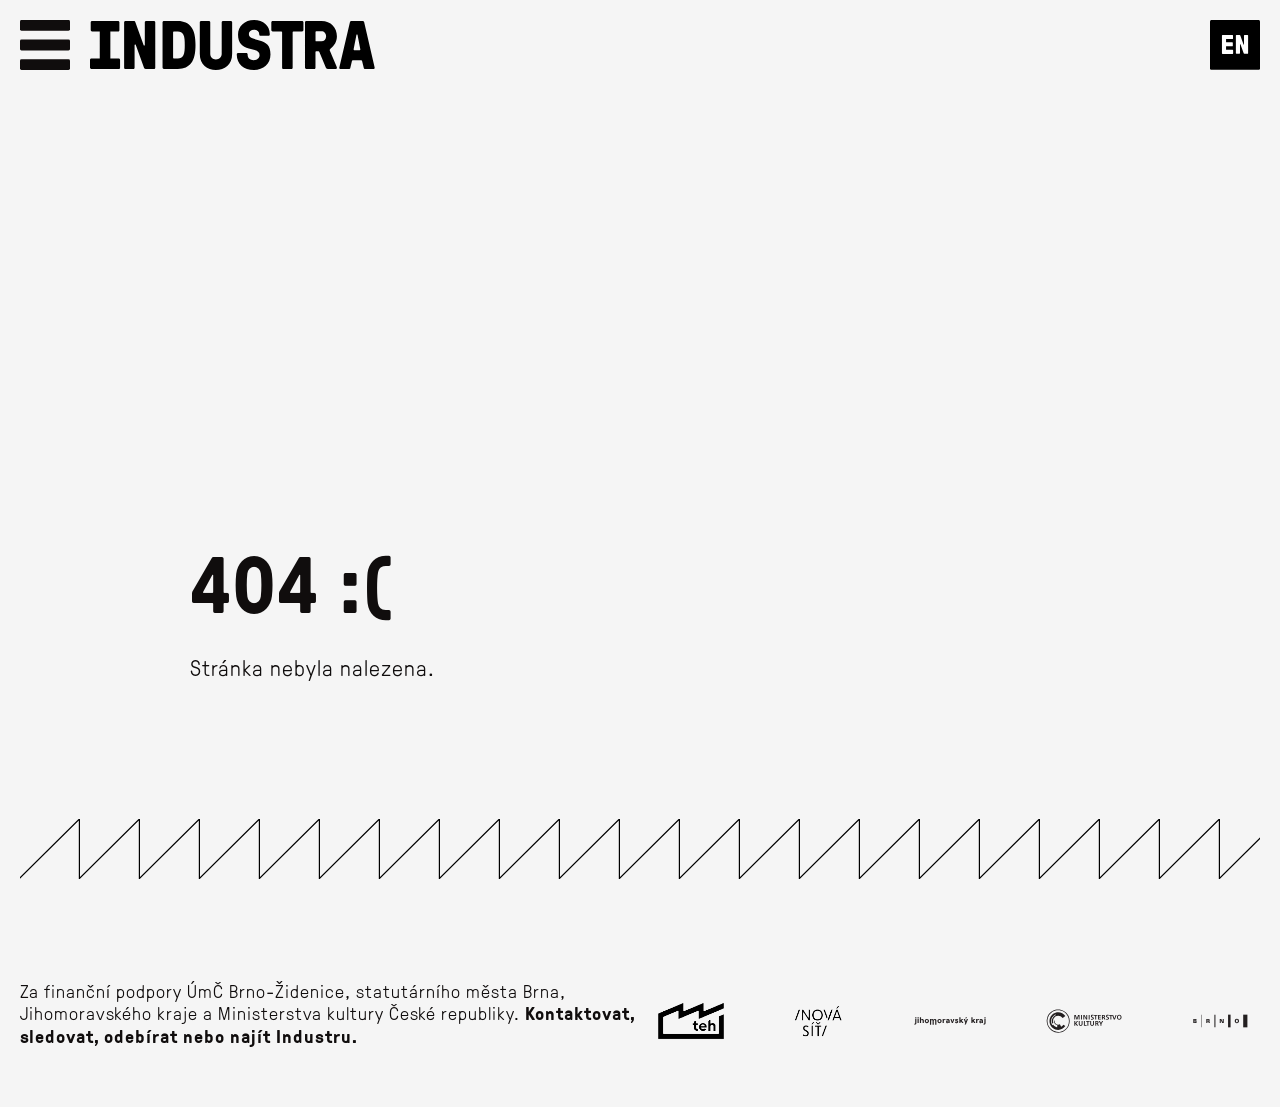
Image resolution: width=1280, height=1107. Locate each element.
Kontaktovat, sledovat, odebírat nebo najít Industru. (327, 1024)
